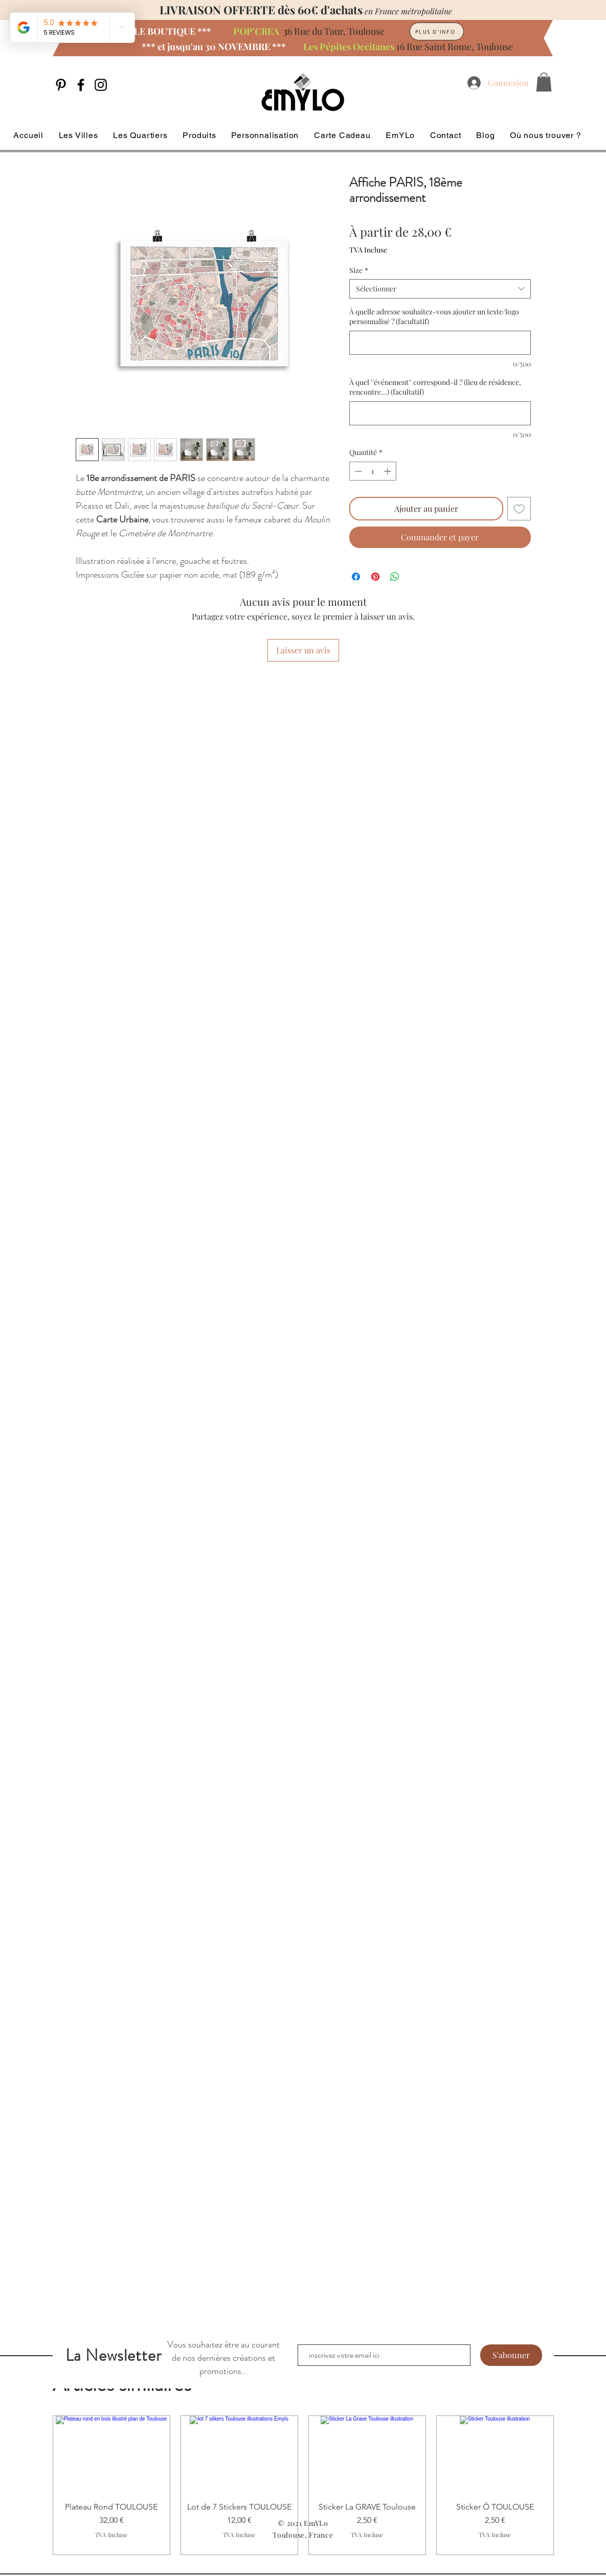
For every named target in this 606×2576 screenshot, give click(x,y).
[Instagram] (101, 85)
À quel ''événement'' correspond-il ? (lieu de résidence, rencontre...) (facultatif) (435, 387)
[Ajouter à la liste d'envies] (519, 508)
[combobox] (440, 289)
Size (358, 270)
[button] (544, 82)
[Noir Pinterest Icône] (61, 85)
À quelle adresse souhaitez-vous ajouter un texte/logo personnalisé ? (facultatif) (434, 317)
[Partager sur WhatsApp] (395, 577)
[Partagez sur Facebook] (356, 577)
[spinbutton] (373, 471)
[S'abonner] (511, 2355)
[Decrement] (357, 471)
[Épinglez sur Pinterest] (375, 577)
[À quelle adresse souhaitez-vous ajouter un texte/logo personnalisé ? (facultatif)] (440, 342)
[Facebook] (81, 85)
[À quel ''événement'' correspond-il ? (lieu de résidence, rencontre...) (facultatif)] (440, 413)
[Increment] (388, 471)
